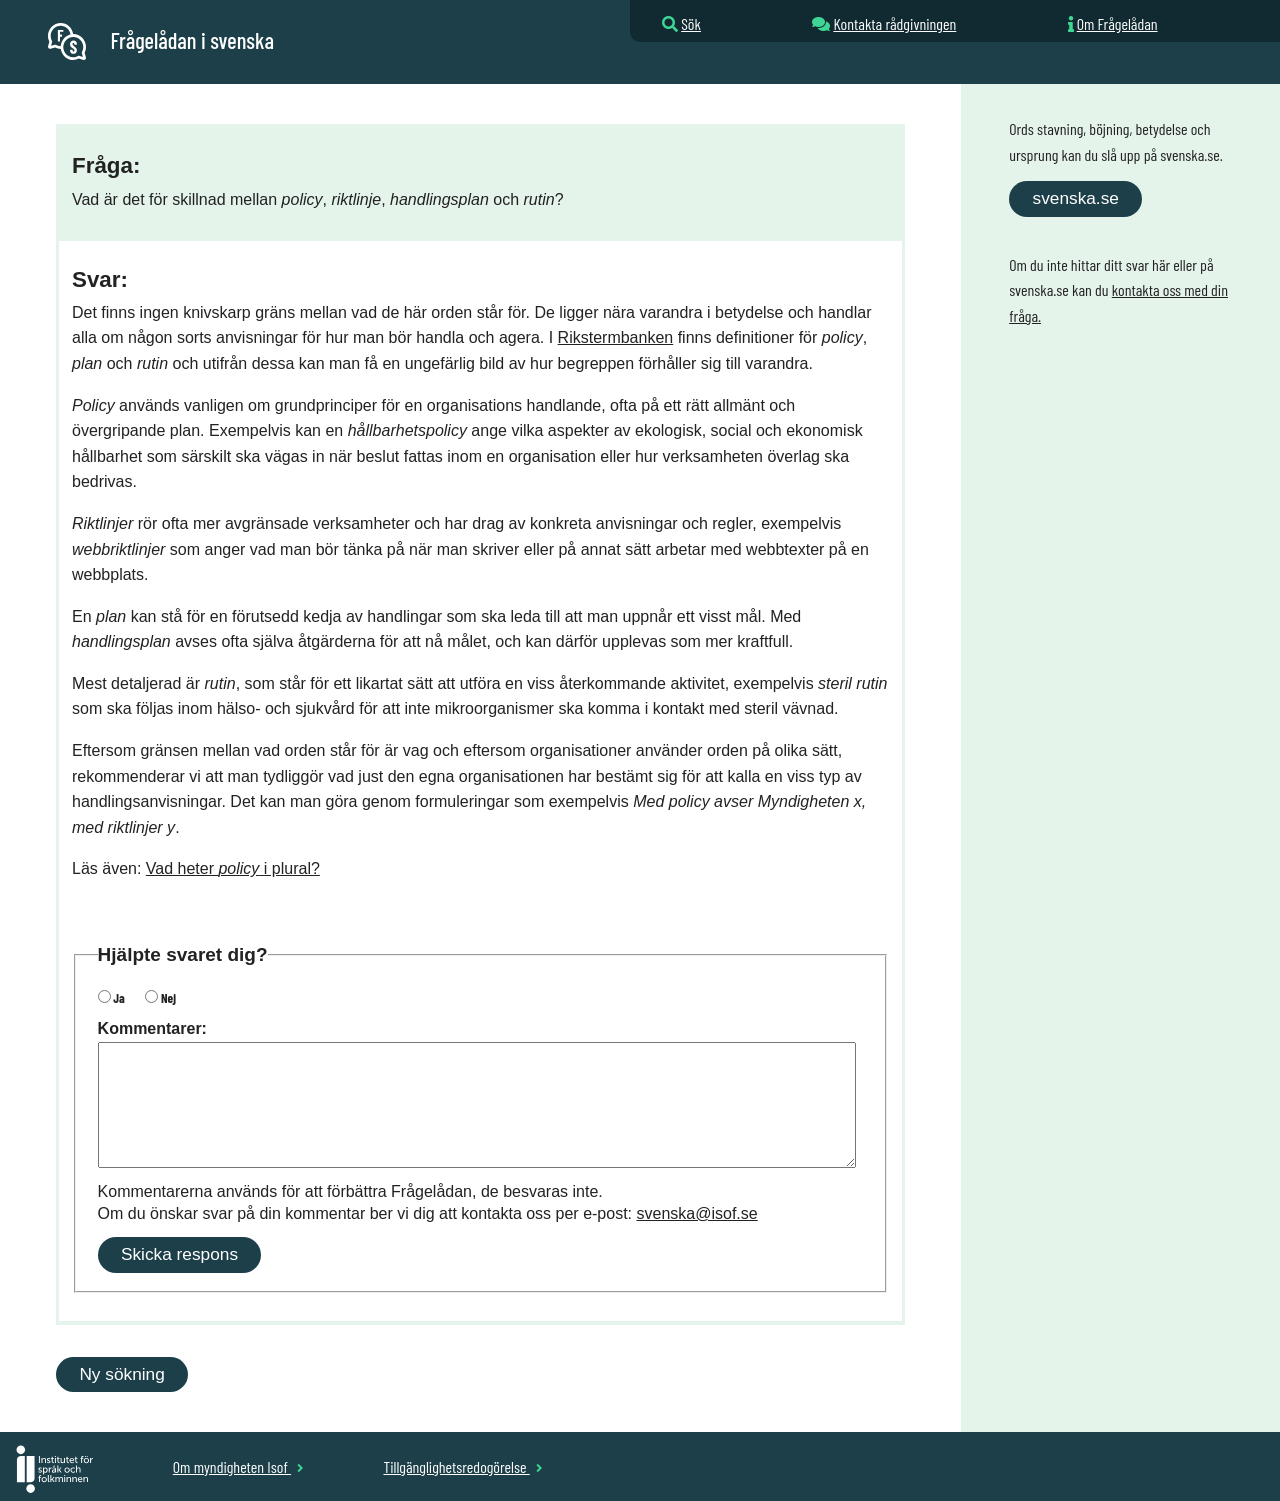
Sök (691, 23)
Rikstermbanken (616, 337)
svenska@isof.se (697, 1213)
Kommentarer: (152, 1028)
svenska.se (1076, 198)
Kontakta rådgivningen (894, 23)
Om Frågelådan (1117, 23)
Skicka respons (179, 1254)
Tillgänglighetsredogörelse (462, 1466)
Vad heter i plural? (233, 868)
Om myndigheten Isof (238, 1466)
